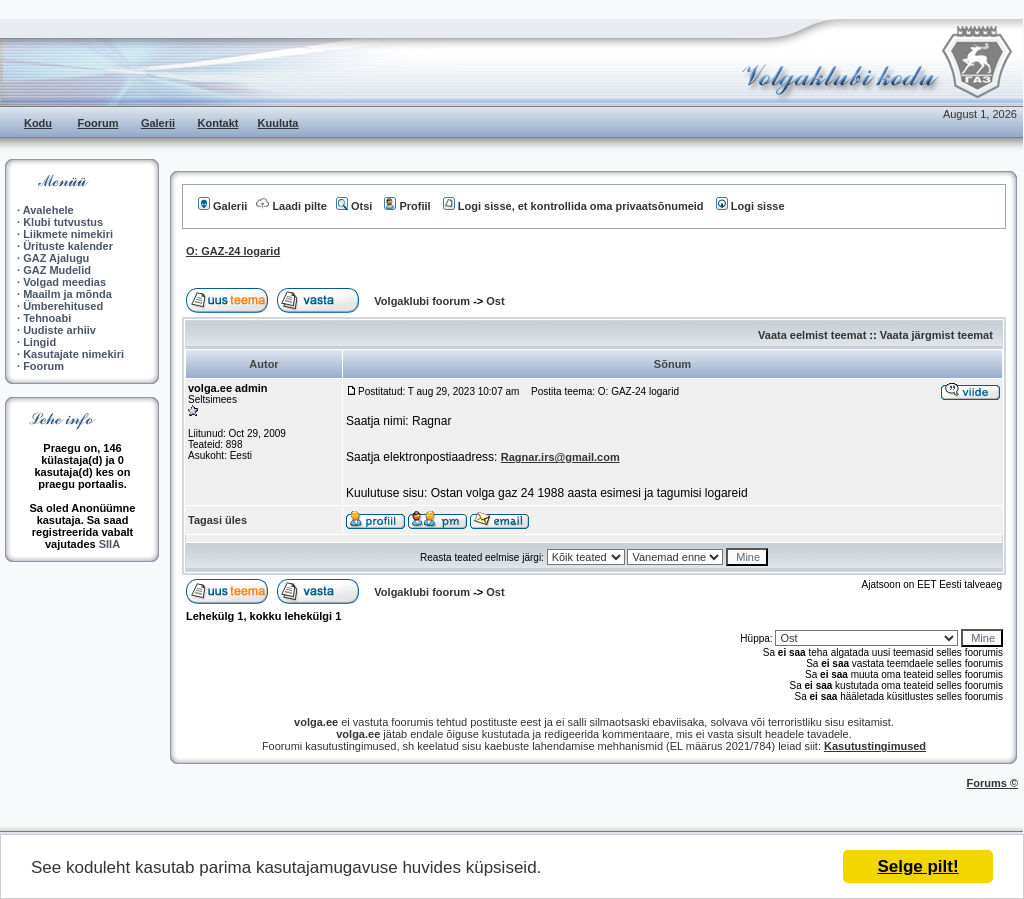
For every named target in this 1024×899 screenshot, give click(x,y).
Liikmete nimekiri (68, 234)
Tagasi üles (217, 520)
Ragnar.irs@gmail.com (560, 457)
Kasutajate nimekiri (73, 354)
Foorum (98, 123)
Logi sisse (750, 206)
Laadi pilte (291, 206)
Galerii (158, 123)
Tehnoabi (47, 318)
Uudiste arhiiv (59, 330)
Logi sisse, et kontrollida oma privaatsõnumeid (573, 206)
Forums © (993, 783)
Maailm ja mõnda (67, 294)
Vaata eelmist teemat (812, 335)
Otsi (354, 206)
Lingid (39, 342)
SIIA (109, 544)
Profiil (407, 206)
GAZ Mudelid (57, 270)
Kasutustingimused (875, 746)
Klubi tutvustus (63, 222)
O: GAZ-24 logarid (233, 251)
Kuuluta (278, 123)
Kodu (38, 123)
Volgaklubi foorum (423, 301)
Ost (495, 301)
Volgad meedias (64, 282)
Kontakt (218, 123)
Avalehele (48, 210)
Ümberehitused (63, 306)
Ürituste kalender (68, 246)
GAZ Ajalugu (56, 258)
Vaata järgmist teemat (936, 335)
